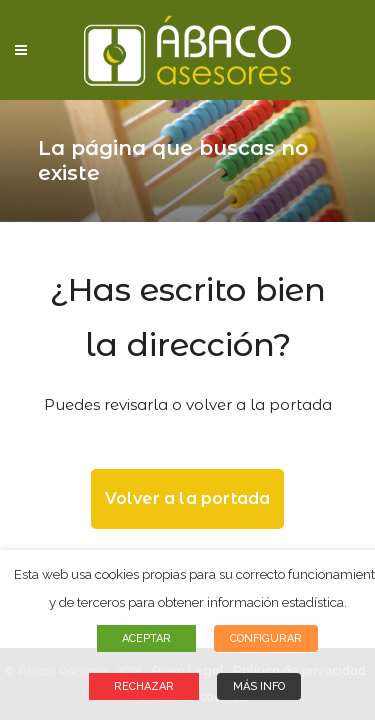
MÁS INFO (259, 686)
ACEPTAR (146, 638)
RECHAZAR (144, 686)
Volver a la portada (188, 498)
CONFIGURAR (266, 638)
